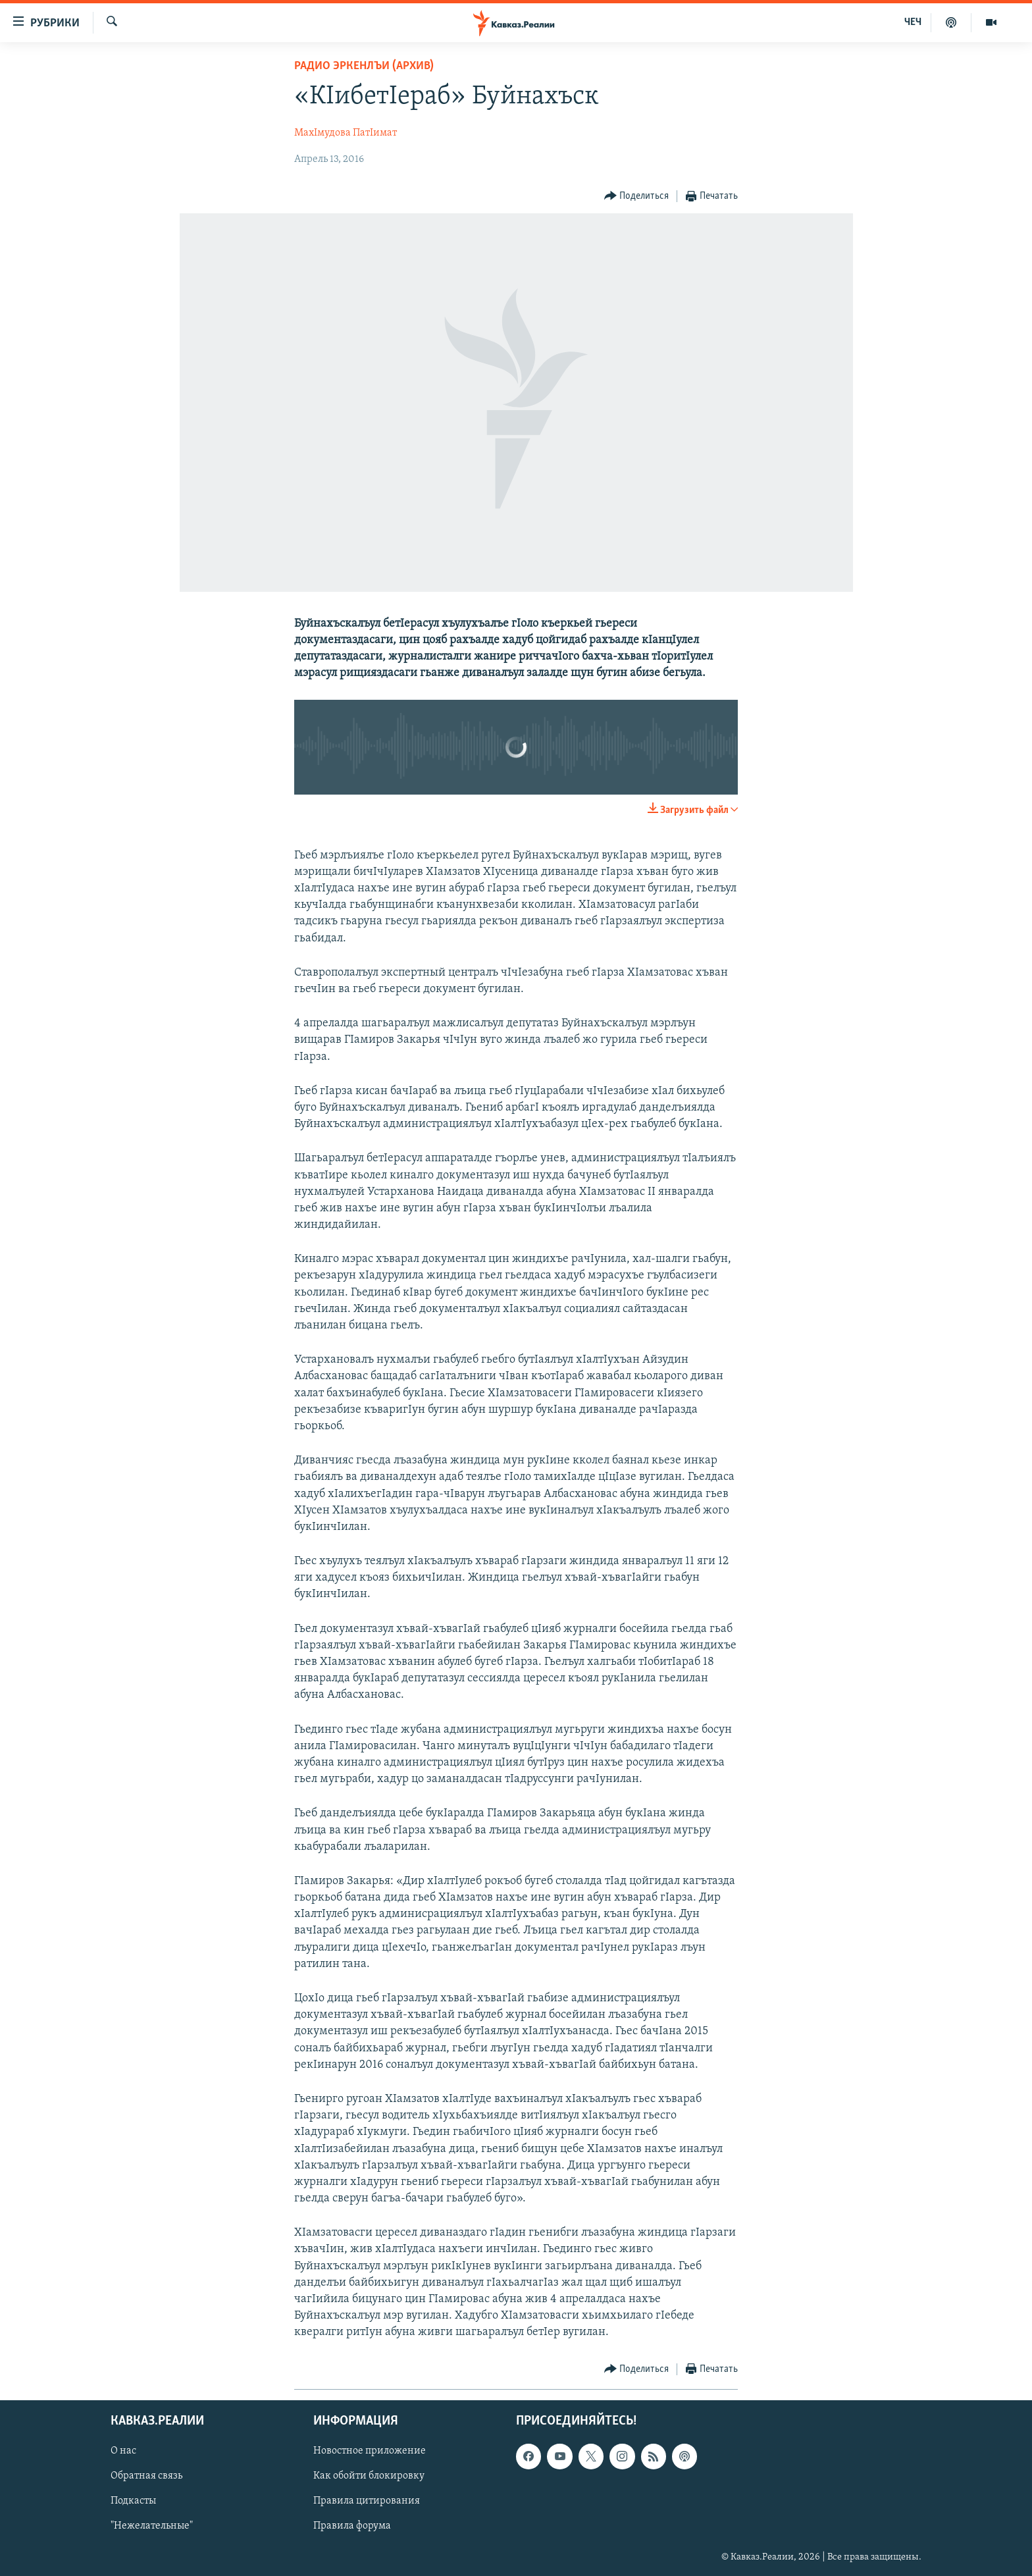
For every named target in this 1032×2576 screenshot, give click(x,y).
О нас (123, 2451)
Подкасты (133, 2501)
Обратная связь (146, 2476)
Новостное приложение (369, 2451)
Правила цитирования (366, 2501)
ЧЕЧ (912, 22)
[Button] (636, 196)
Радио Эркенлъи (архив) (364, 66)
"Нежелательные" (152, 2526)
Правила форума (352, 2526)
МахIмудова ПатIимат (345, 133)
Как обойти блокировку (369, 2476)
